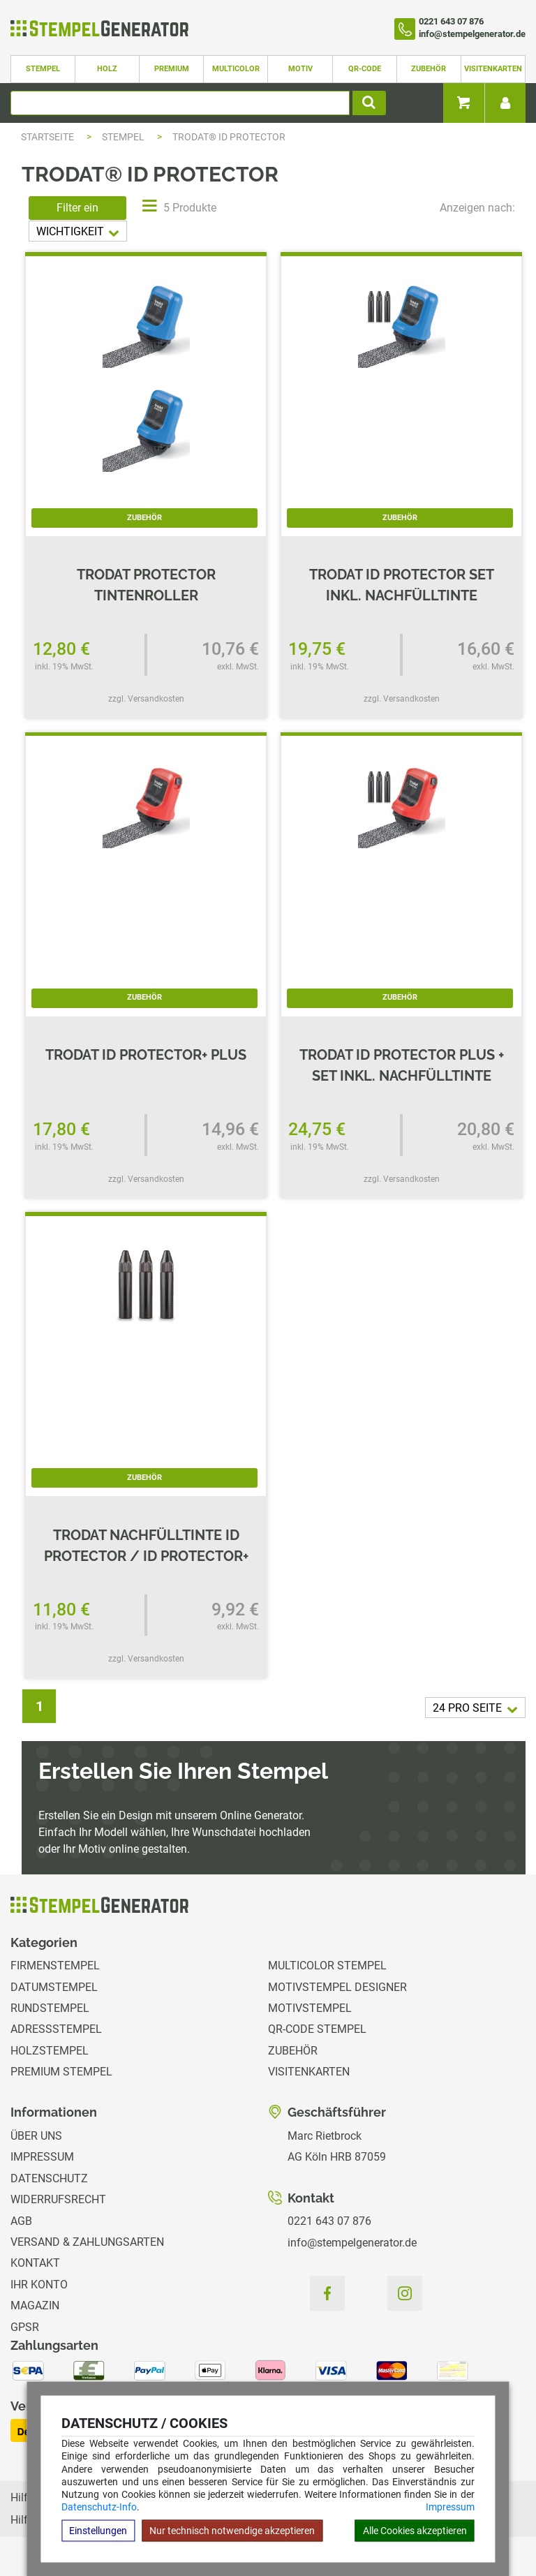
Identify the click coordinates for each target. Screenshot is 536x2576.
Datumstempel (54, 1987)
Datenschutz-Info (99, 2506)
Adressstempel (56, 2029)
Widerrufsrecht (58, 2199)
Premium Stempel (61, 2071)
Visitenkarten (493, 68)
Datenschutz (49, 2178)
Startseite (47, 136)
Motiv (300, 68)
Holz (107, 68)
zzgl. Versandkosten (146, 699)
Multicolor (236, 68)
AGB (21, 2221)
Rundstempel (49, 2008)
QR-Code (364, 68)
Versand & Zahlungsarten (87, 2242)
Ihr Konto (39, 2284)
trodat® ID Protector (228, 136)
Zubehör (428, 68)
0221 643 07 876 (329, 2221)
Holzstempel (49, 2050)
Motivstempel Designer (337, 1987)
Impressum (450, 2506)
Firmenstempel (55, 1965)
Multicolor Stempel (327, 1965)
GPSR (24, 2327)
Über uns (36, 2135)
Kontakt (35, 2263)
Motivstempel (310, 2008)
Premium (171, 68)
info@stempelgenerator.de (352, 2242)
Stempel (43, 68)
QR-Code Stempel (317, 2029)
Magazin (34, 2305)
